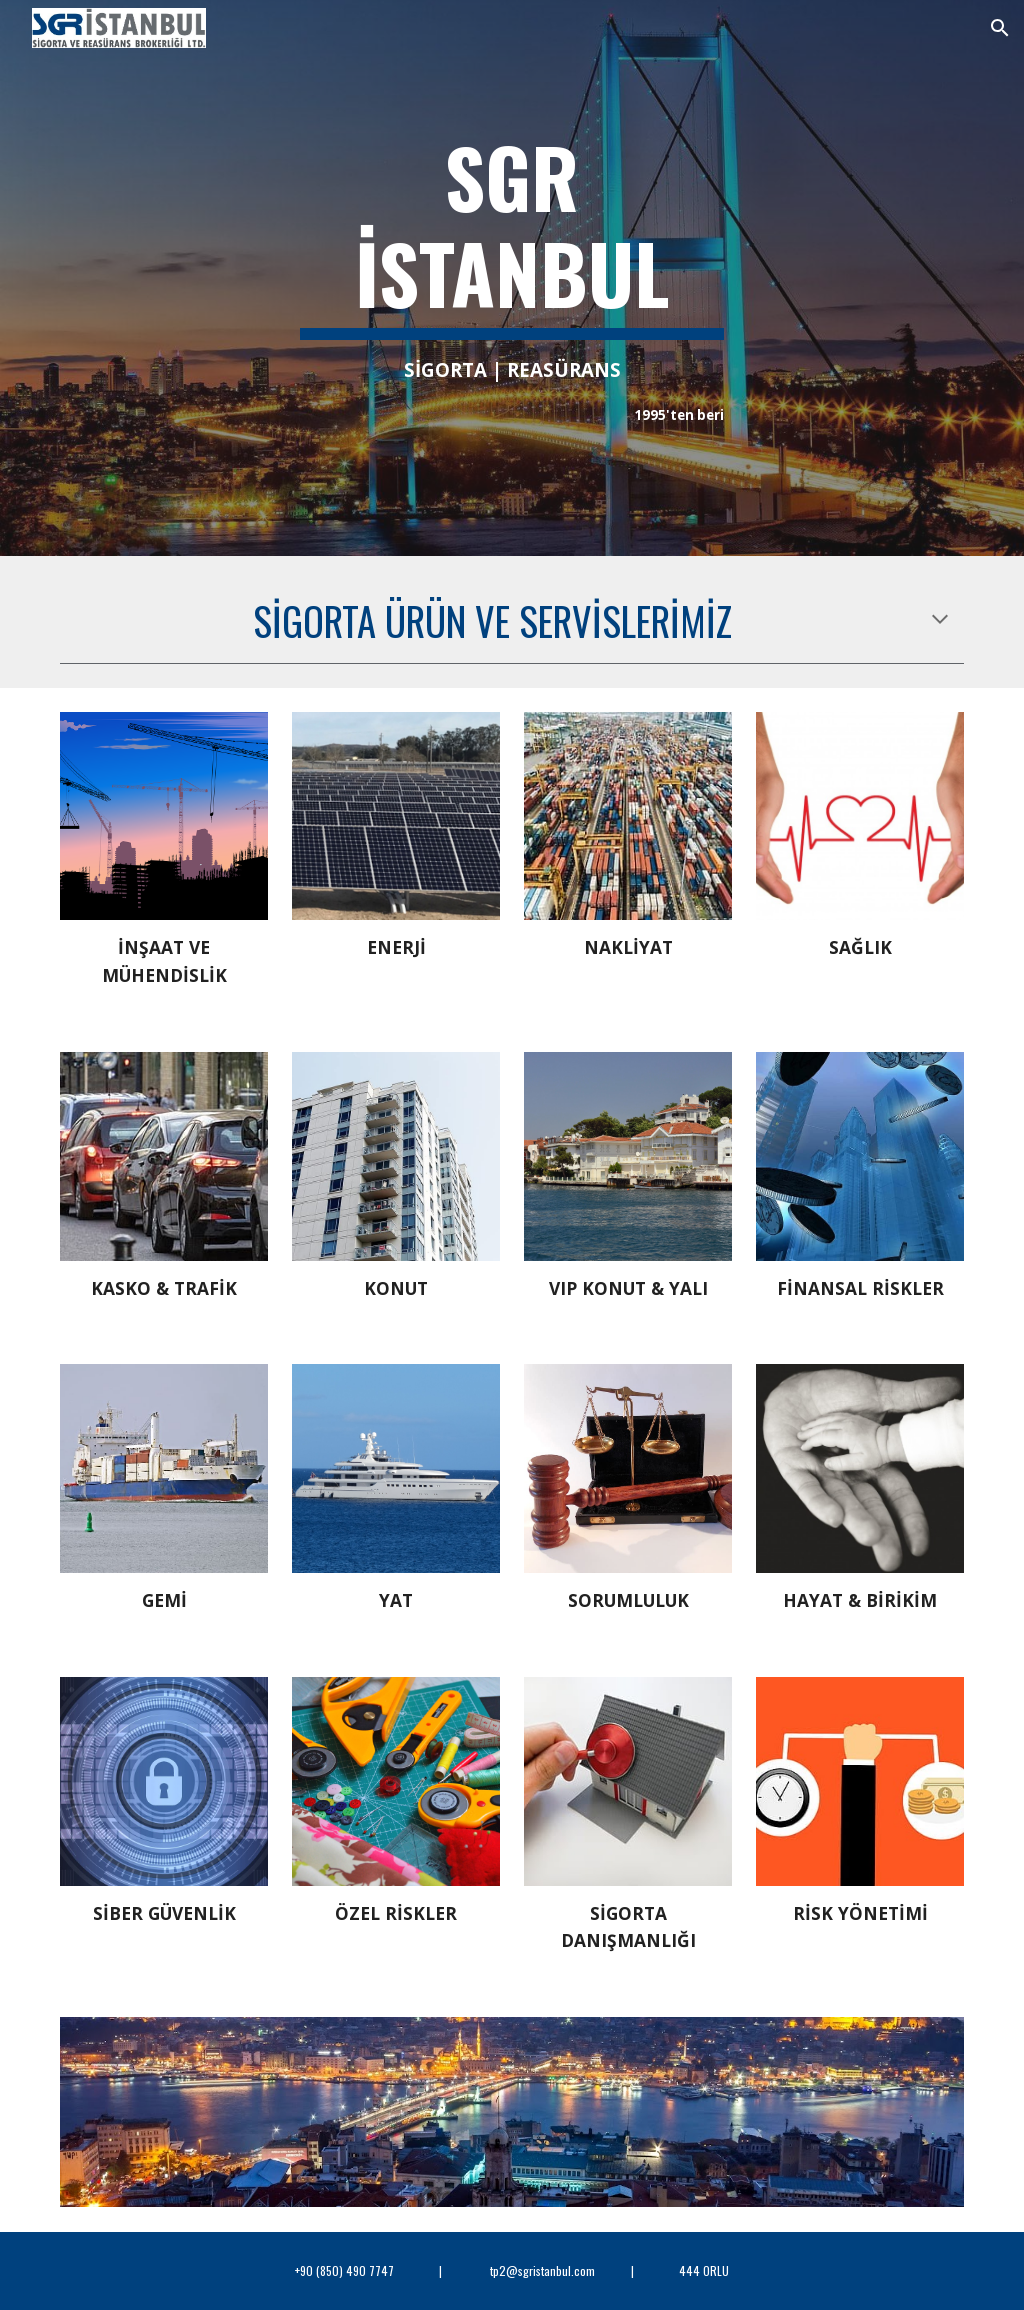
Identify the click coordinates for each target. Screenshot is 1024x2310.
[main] (512, 278)
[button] (1000, 28)
